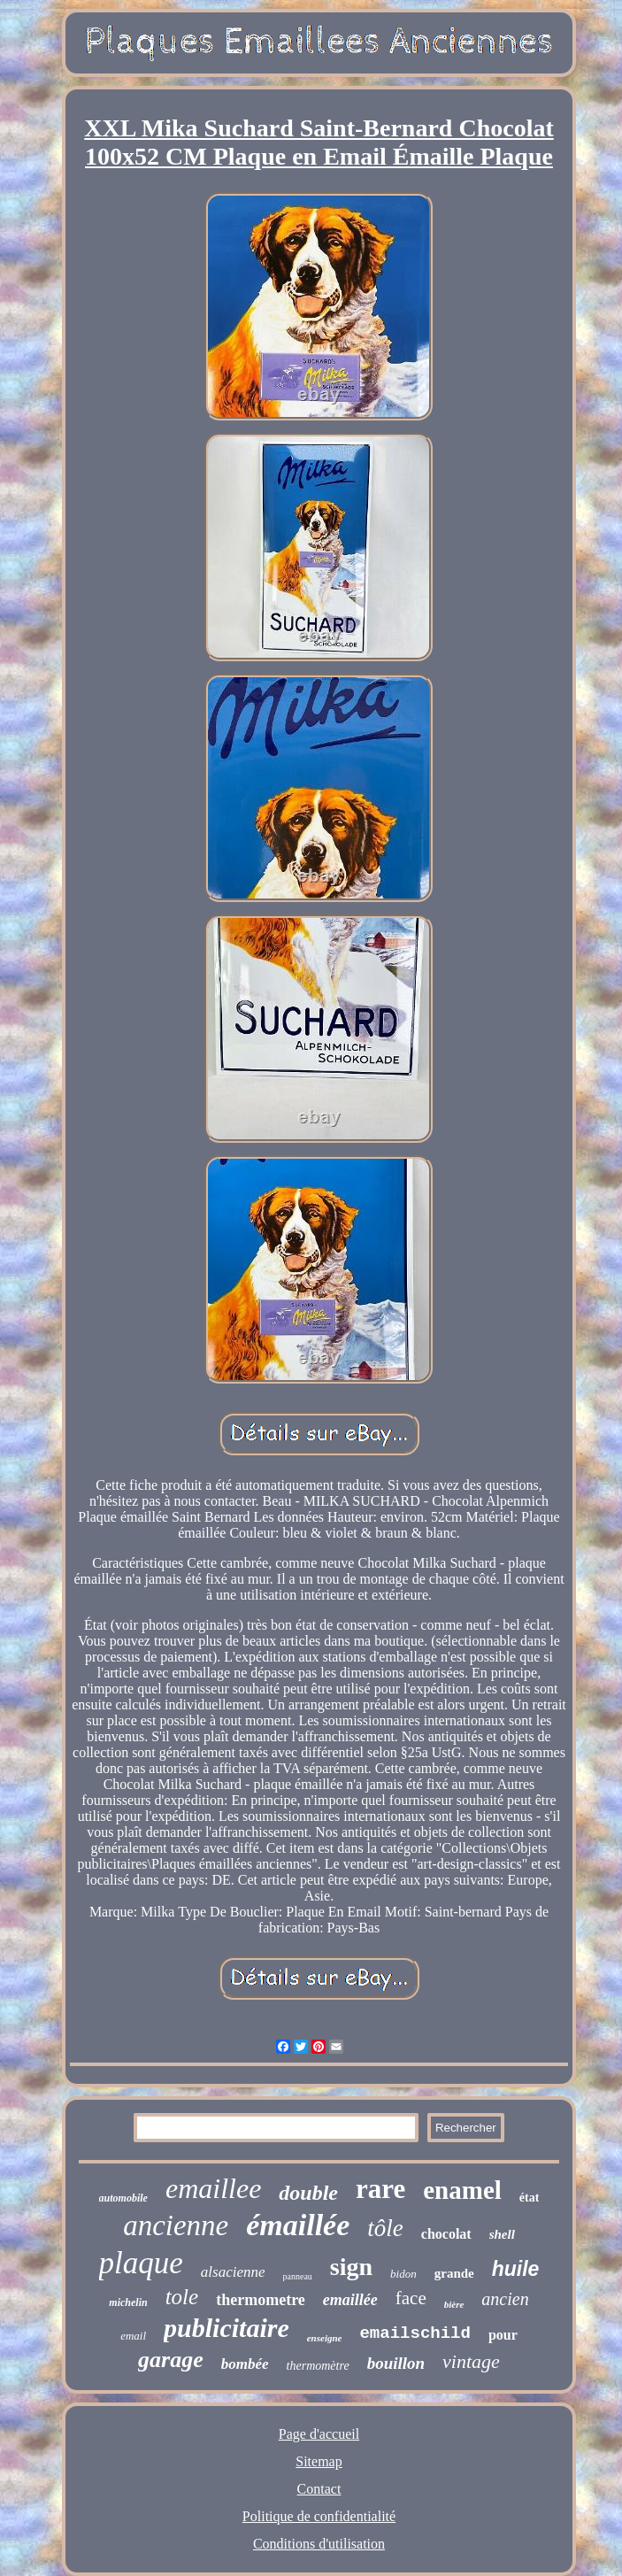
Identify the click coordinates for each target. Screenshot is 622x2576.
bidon (403, 2273)
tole (182, 2297)
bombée (245, 2364)
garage (170, 2359)
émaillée (297, 2225)
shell (502, 2234)
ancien (504, 2299)
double (308, 2192)
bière (454, 2304)
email (133, 2335)
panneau (297, 2276)
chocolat (446, 2233)
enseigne (324, 2338)
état (529, 2197)
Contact (319, 2488)
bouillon (396, 2363)
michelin (128, 2302)
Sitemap (319, 2461)
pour (503, 2334)
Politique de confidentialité (318, 2516)
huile (516, 2268)
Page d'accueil (319, 2433)
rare (380, 2188)
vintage (471, 2361)
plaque (141, 2263)
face (410, 2298)
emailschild (414, 2333)
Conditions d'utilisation (319, 2543)
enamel (462, 2190)
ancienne (175, 2225)
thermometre (260, 2300)
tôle (385, 2228)
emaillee (213, 2188)
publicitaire (226, 2327)
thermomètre (318, 2365)
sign (351, 2266)
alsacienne (233, 2272)
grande (454, 2273)
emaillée (350, 2300)
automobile (123, 2198)
